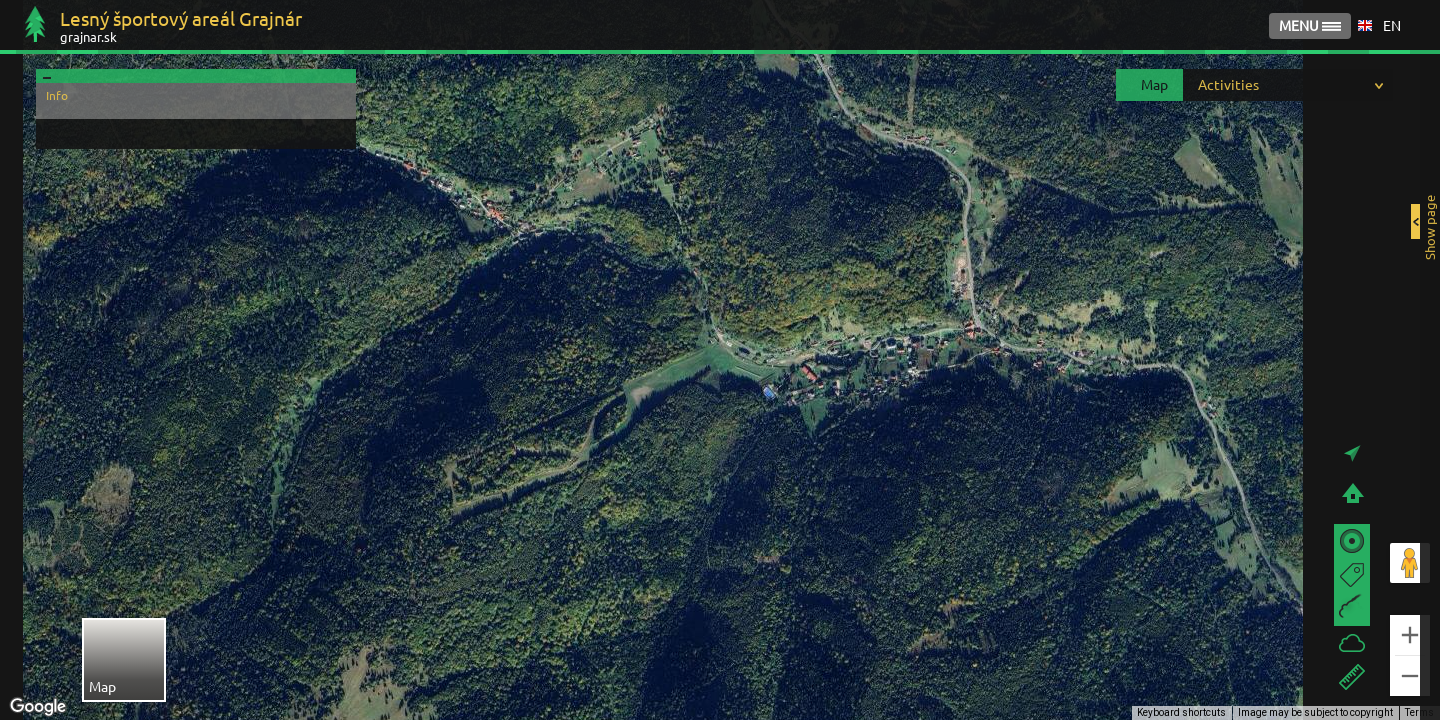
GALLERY (1194, 26)
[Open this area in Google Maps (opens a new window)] (38, 707)
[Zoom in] (1410, 635)
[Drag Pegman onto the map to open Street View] (1410, 563)
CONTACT (1291, 26)
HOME (1108, 26)
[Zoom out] (1410, 676)
